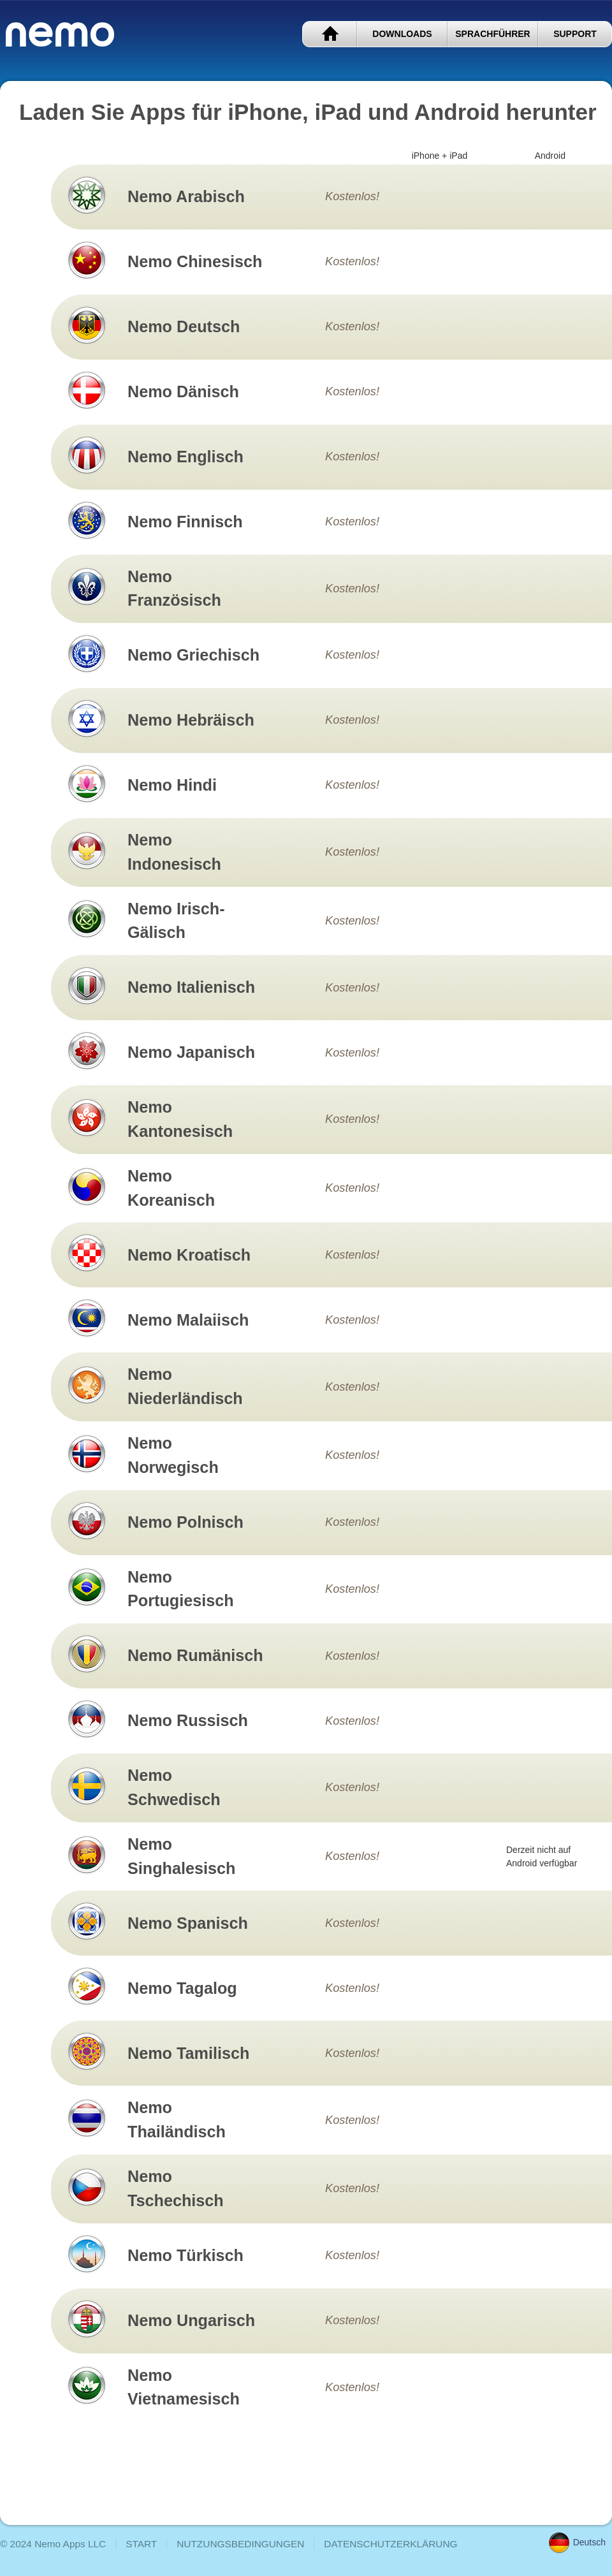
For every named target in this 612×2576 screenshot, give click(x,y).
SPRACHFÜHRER (492, 34)
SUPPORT (575, 34)
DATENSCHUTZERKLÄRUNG (390, 2543)
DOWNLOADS (402, 34)
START (329, 34)
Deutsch (577, 2542)
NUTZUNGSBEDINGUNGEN (240, 2543)
